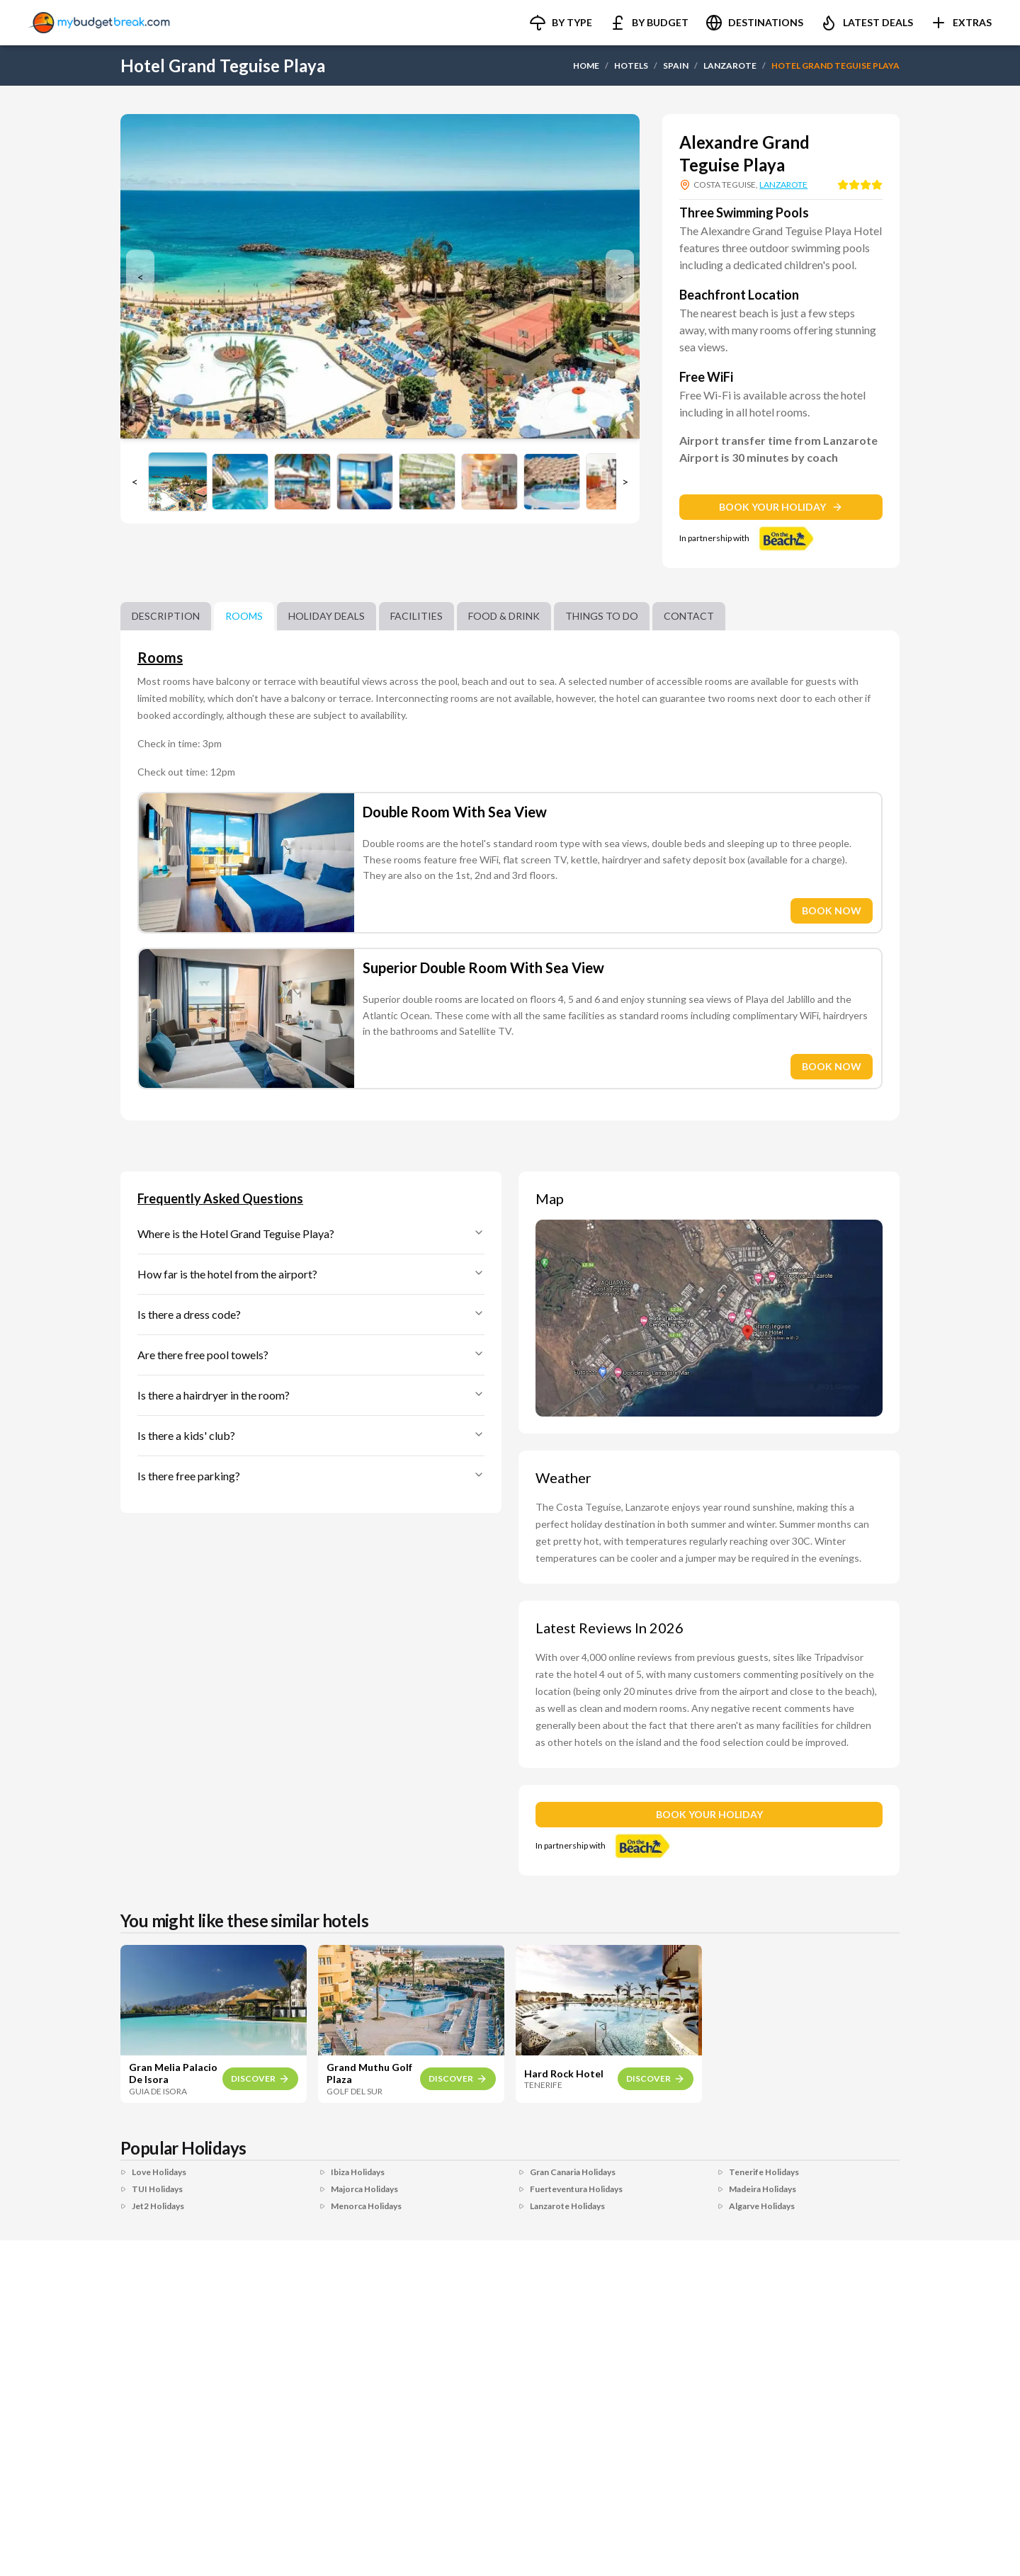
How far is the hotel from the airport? (310, 1274)
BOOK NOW (831, 910)
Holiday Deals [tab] (326, 616)
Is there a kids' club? (310, 1435)
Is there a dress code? (310, 1314)
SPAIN (675, 65)
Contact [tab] (689, 616)
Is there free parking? (310, 1475)
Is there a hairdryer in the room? (310, 1395)
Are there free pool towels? (310, 1354)
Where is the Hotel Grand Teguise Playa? (310, 1233)
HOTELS (631, 65)
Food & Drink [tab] (504, 616)
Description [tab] (166, 616)
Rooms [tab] (244, 616)
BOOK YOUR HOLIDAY (781, 507)
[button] (560, 22)
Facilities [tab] (416, 616)
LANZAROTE (729, 65)
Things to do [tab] (601, 616)
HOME (586, 65)
